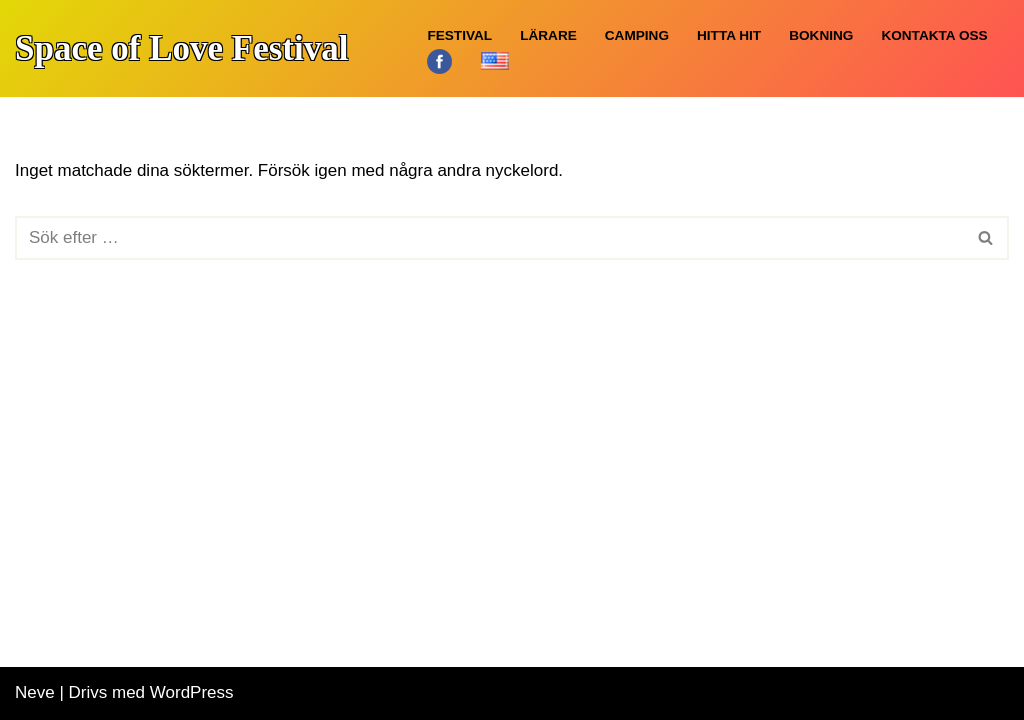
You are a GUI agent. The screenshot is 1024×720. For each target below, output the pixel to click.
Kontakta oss (934, 35)
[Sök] (489, 238)
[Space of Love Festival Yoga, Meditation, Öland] (181, 46)
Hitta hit (729, 35)
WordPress (192, 692)
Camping (637, 35)
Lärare (548, 35)
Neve (35, 692)
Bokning (821, 35)
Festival (459, 35)
